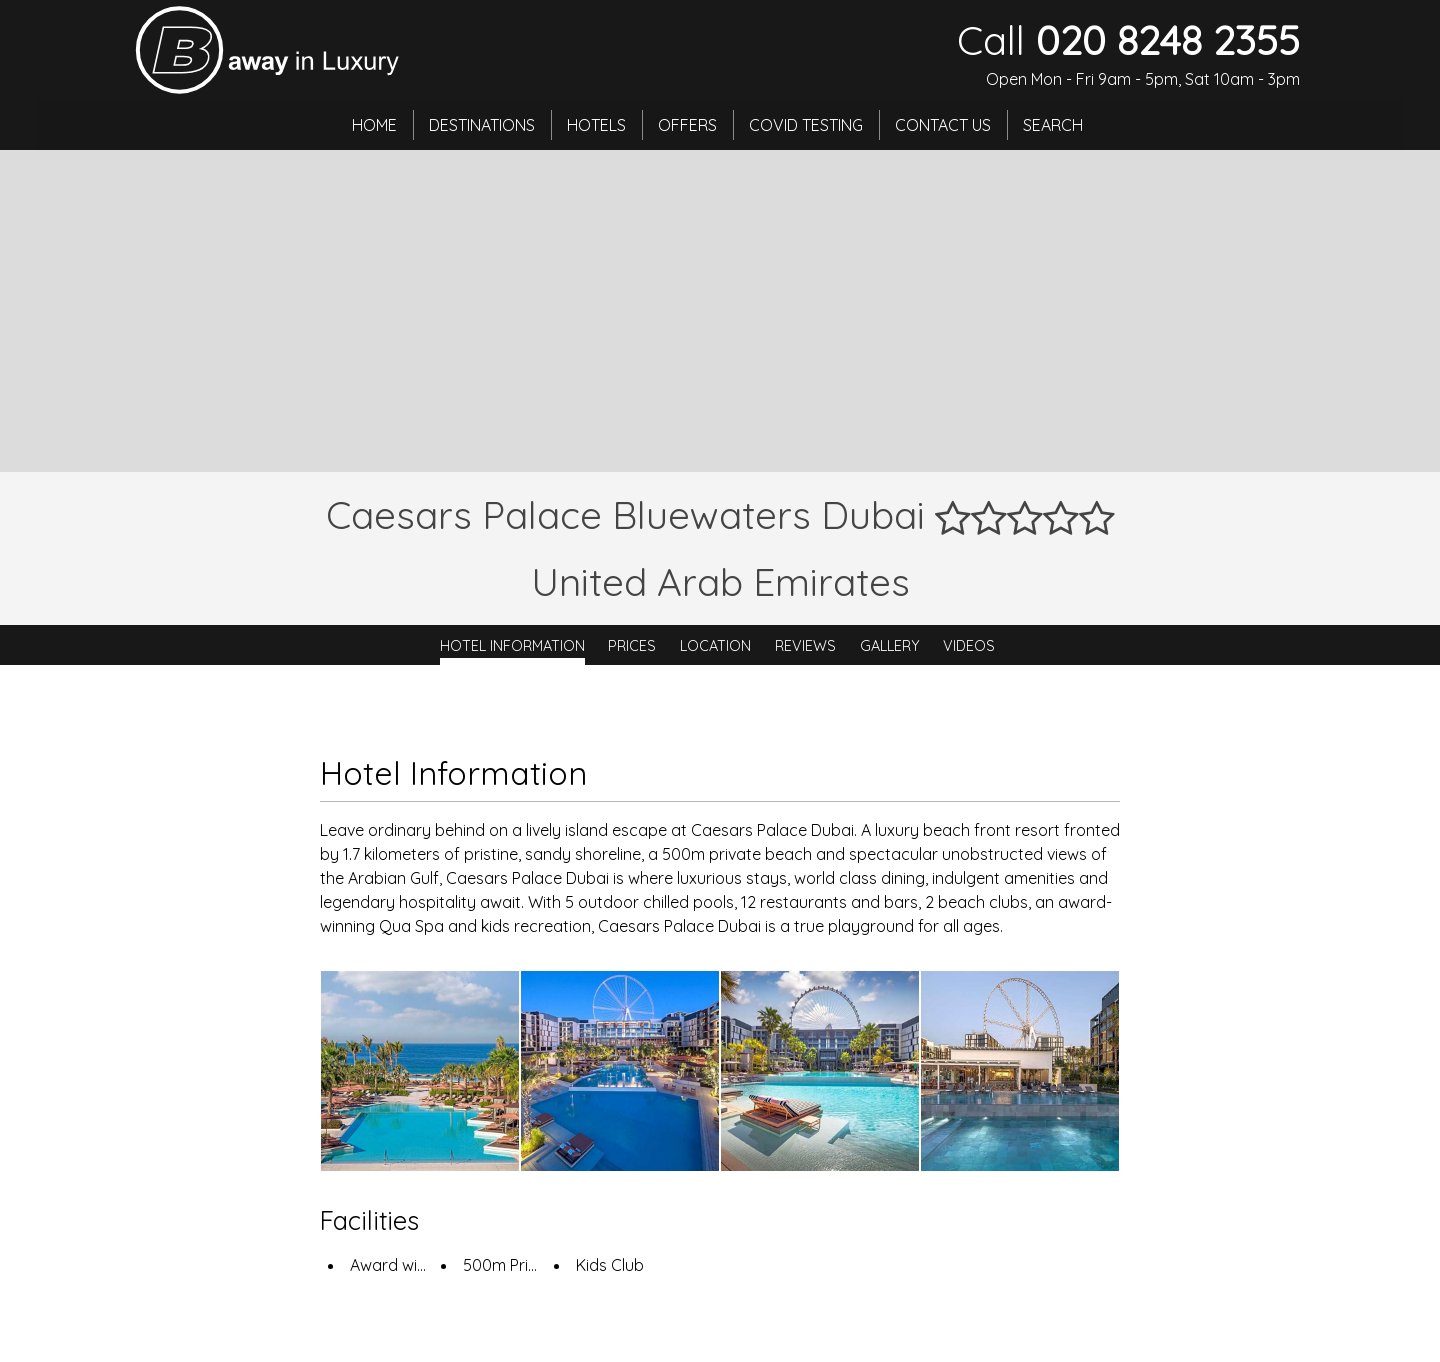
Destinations (482, 125)
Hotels (596, 125)
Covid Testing (806, 125)
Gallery (890, 645)
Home (374, 125)
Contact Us (943, 125)
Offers (687, 125)
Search (1053, 125)
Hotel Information (512, 645)
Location (715, 645)
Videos (969, 645)
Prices (632, 645)
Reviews (805, 645)
